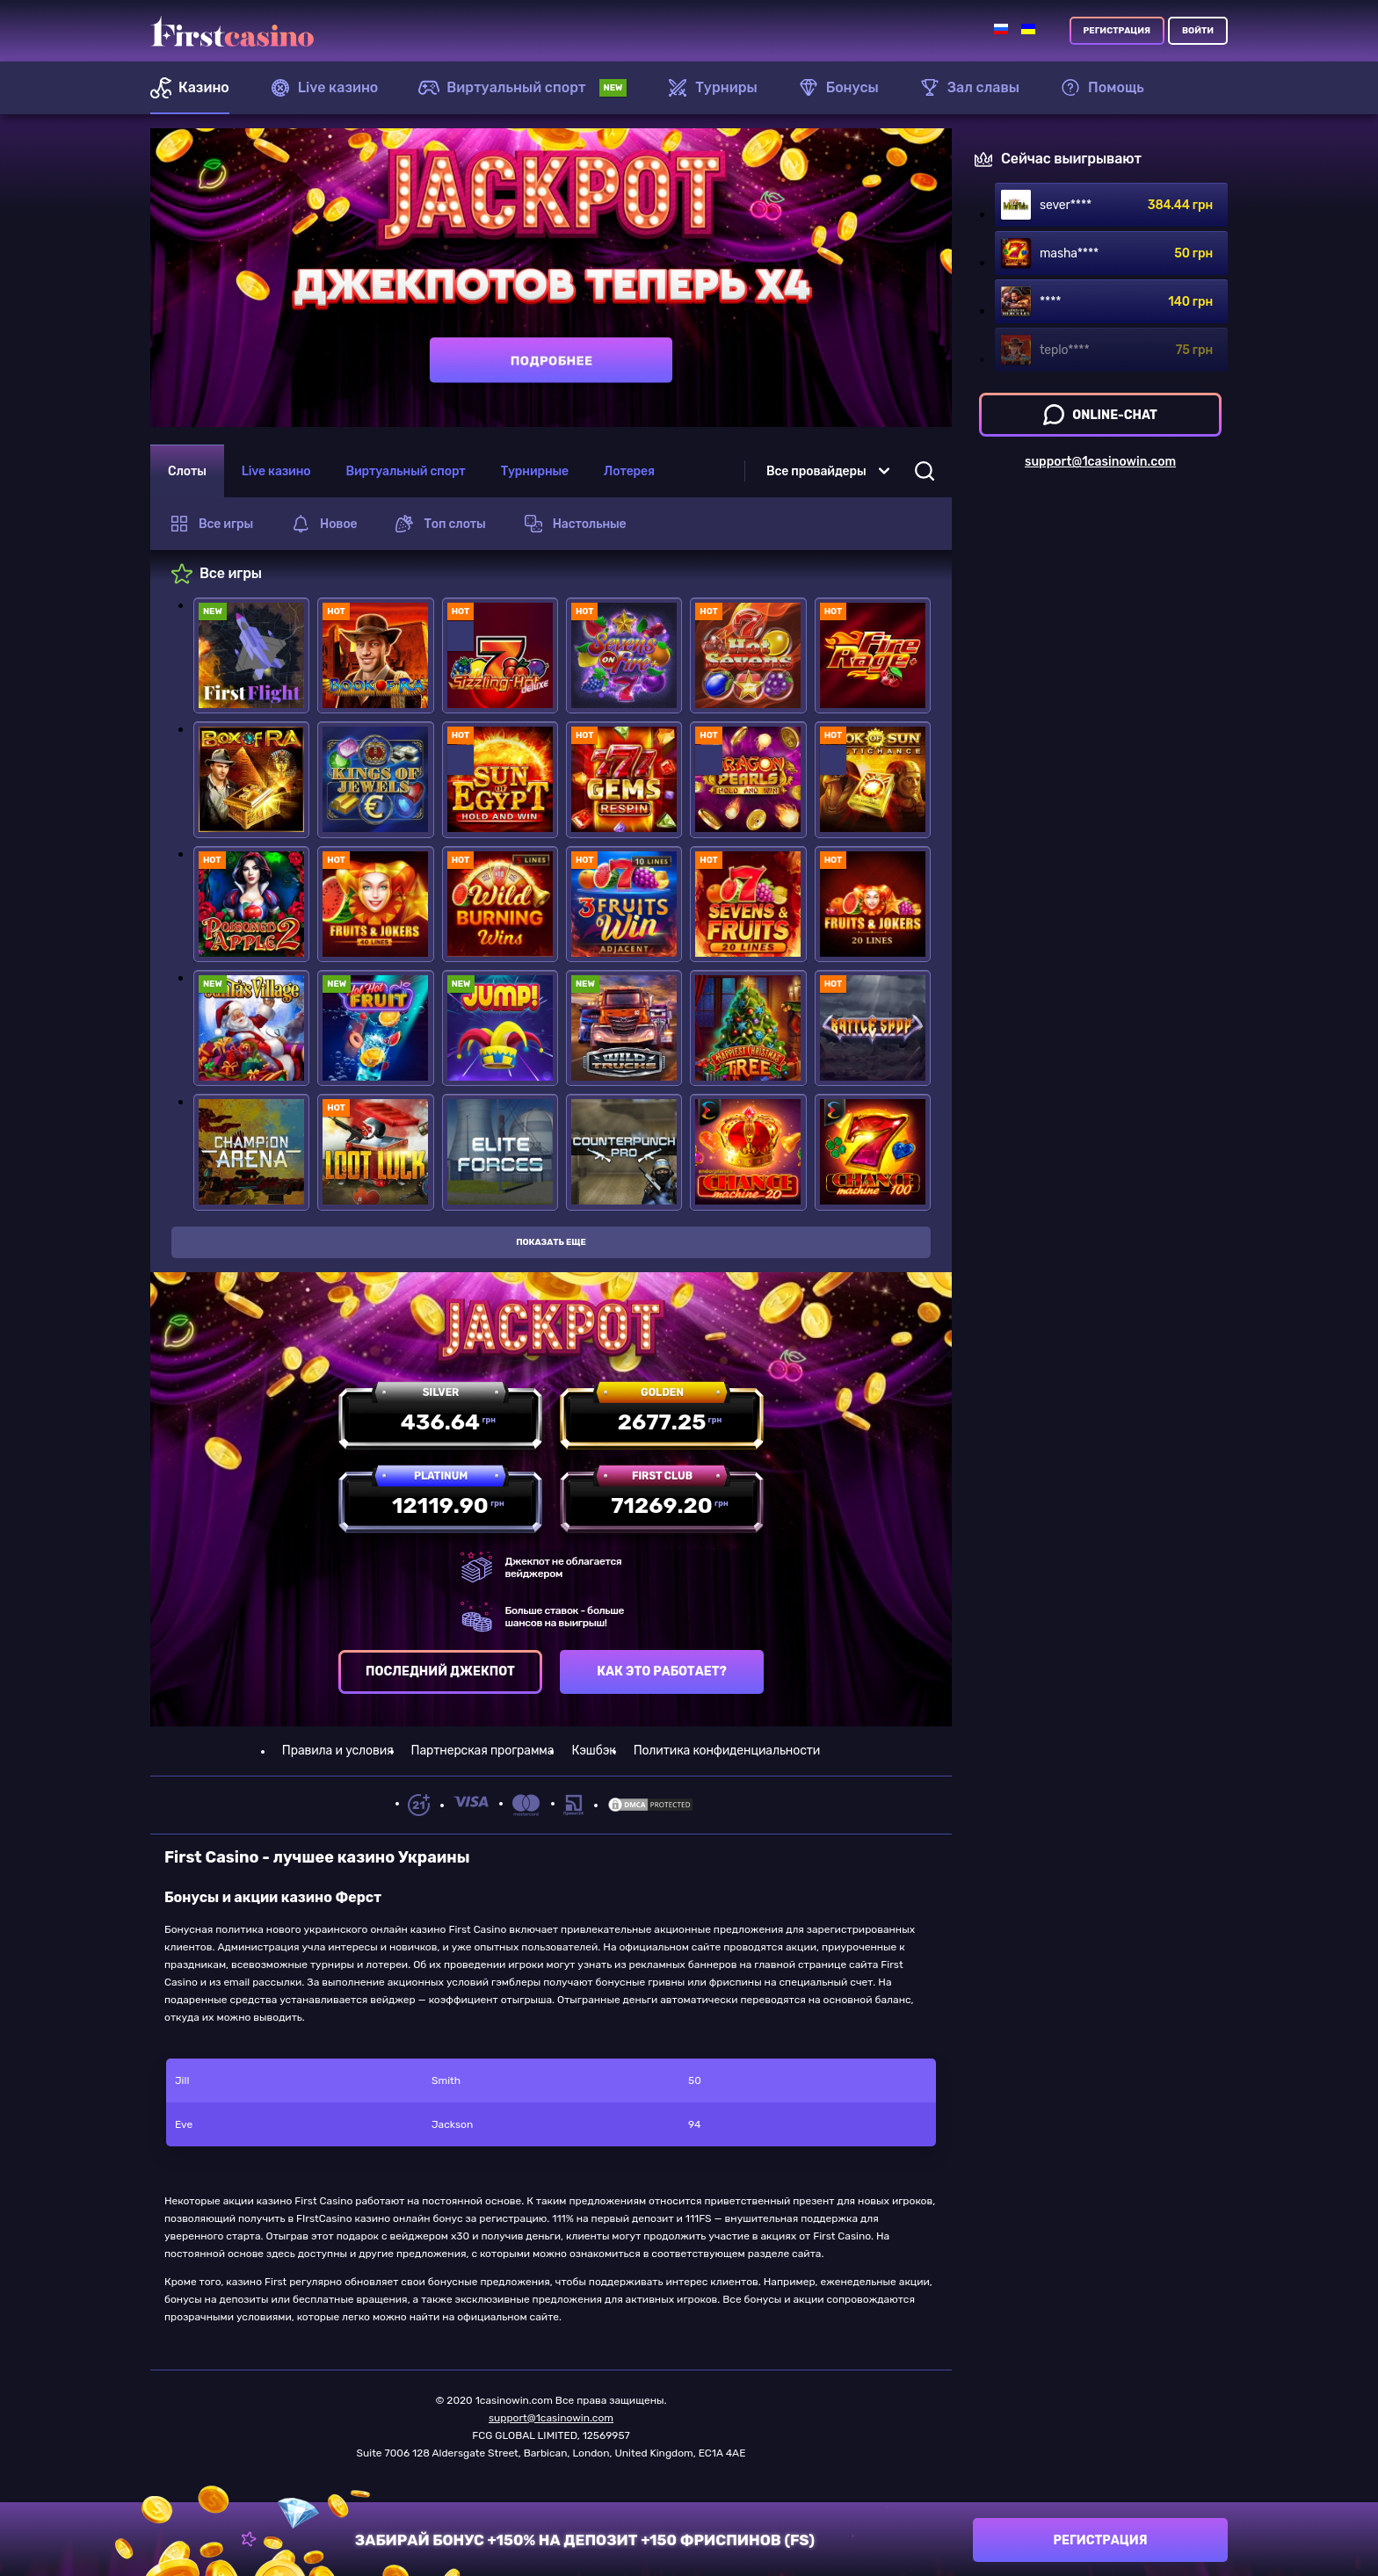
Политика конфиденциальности (727, 1750)
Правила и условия (338, 1750)
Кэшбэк (593, 1750)
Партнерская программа (483, 1750)
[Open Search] (924, 471)
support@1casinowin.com (551, 2418)
